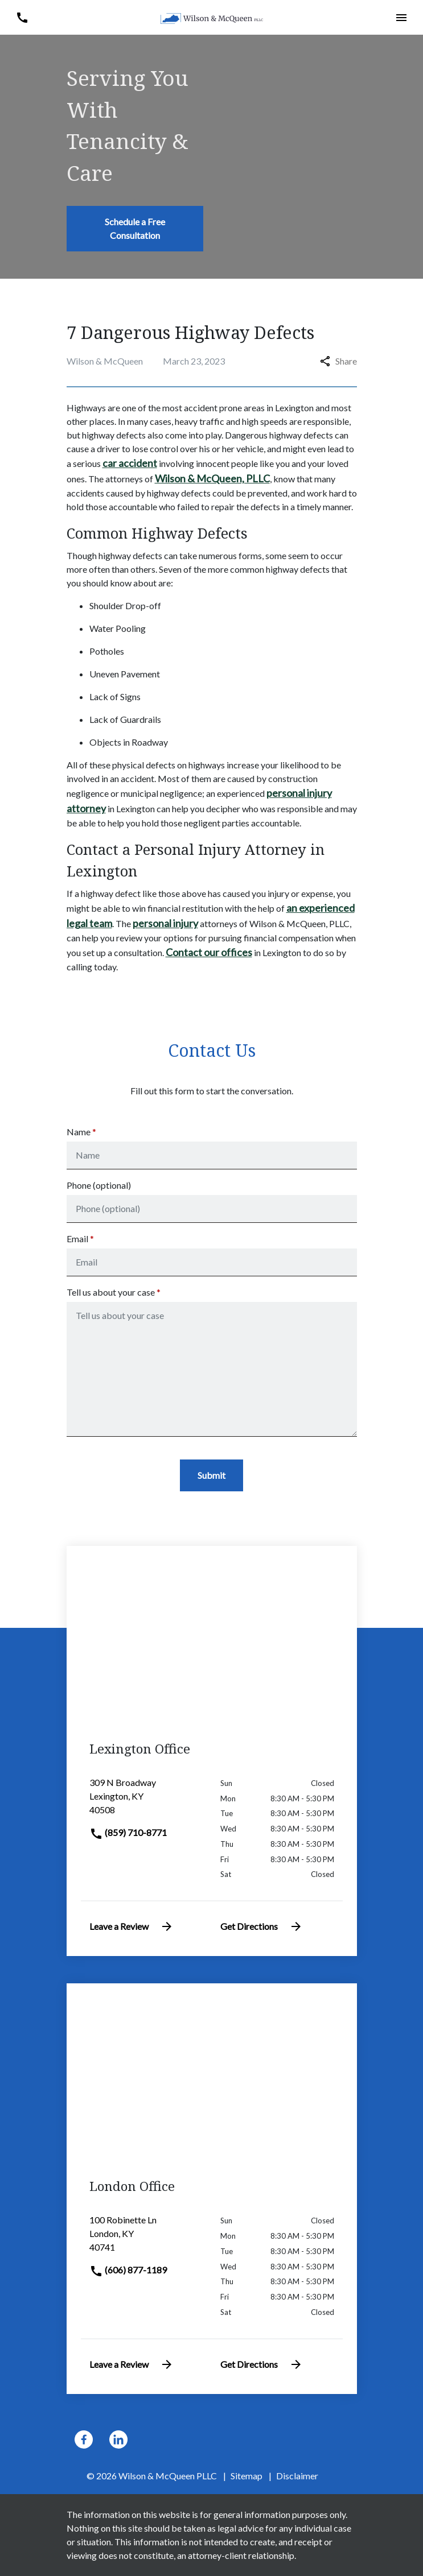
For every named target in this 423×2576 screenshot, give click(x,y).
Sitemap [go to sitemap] (246, 2475)
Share (338, 360)
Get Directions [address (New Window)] (261, 1926)
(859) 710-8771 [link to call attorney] (128, 1832)
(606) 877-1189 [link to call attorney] (128, 2269)
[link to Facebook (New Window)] (84, 2439)
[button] (22, 17)
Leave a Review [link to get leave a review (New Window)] (131, 1926)
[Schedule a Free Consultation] (135, 228)
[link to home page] (212, 17)
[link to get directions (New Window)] (146, 1801)
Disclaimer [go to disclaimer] (297, 2475)
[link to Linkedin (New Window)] (118, 2439)
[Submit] (211, 1475)
